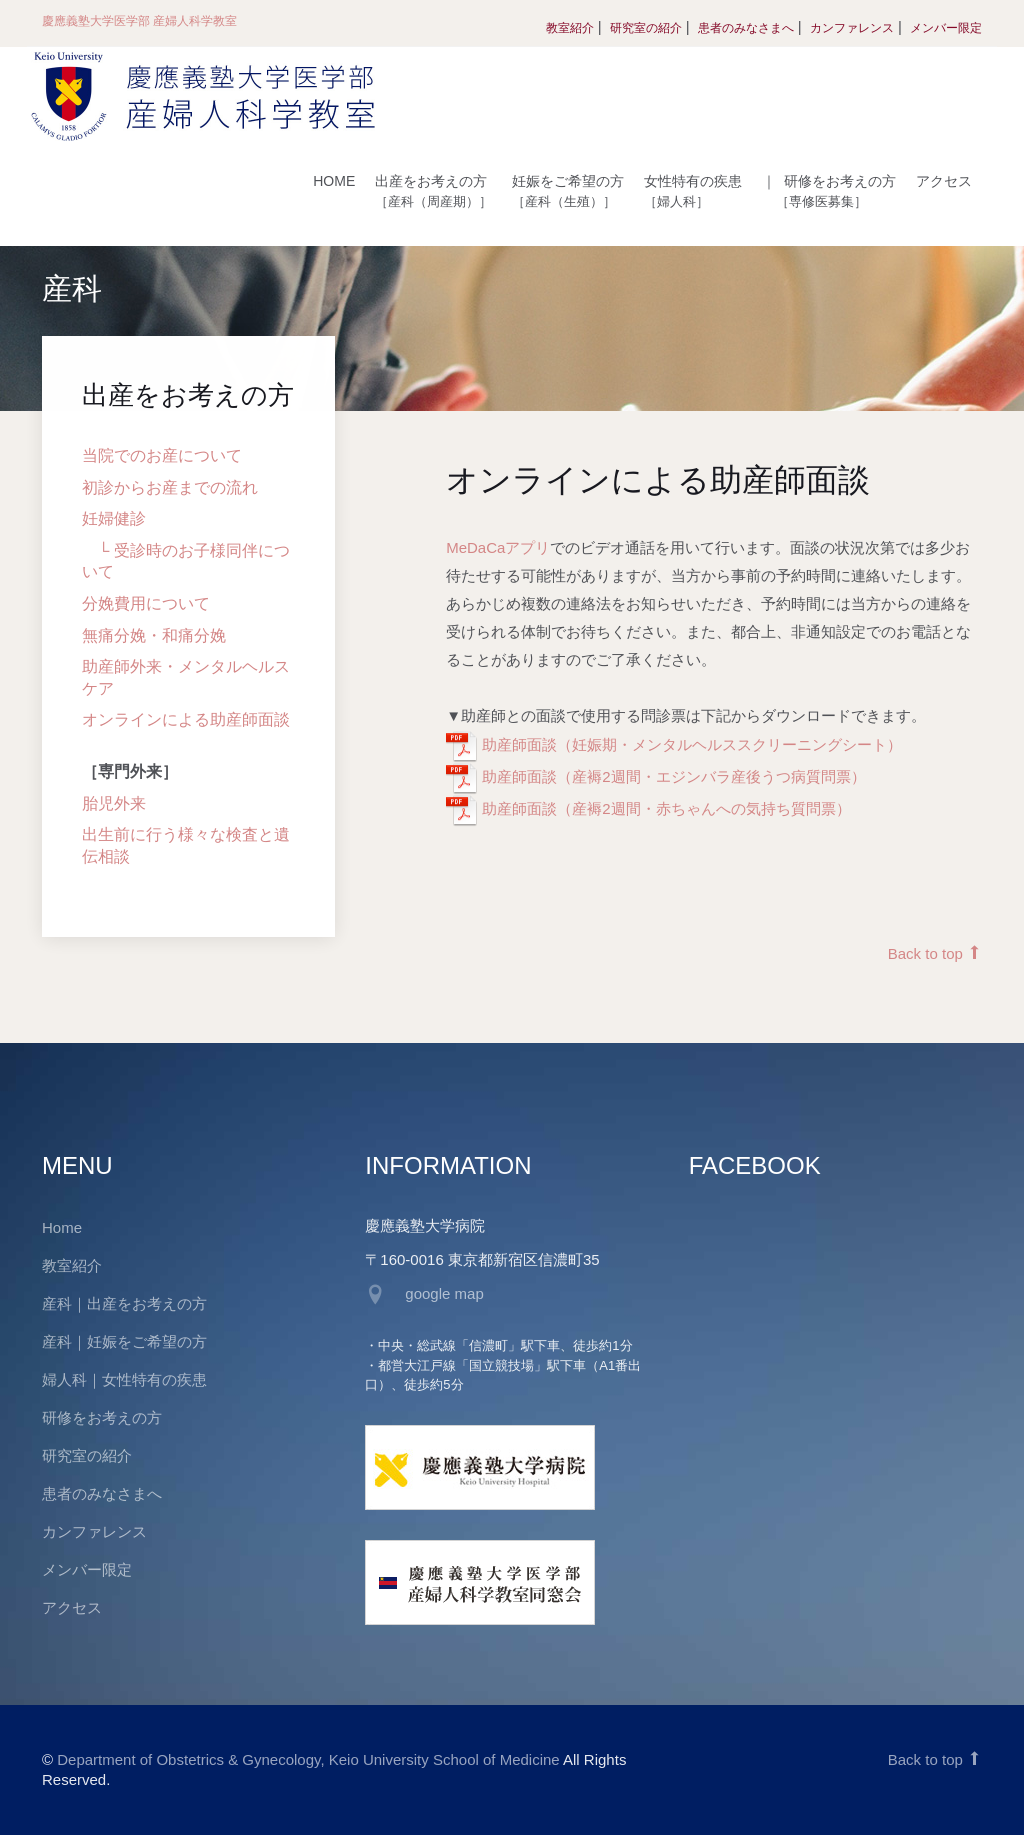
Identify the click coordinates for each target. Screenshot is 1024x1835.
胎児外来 (114, 803)
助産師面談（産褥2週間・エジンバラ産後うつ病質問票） (672, 777)
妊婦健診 (114, 519)
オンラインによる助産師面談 (186, 720)
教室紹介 (570, 28)
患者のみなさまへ (746, 28)
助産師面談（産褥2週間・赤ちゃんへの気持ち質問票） (664, 809)
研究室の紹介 (646, 28)
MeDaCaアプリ (498, 548)
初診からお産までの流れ (170, 487)
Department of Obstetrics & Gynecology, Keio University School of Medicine (308, 1759)
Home (62, 1227)
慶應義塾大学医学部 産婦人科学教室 (139, 21)
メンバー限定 (946, 28)
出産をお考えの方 (433, 191)
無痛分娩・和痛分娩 (154, 635)
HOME (334, 181)
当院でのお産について (162, 456)
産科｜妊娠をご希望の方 (124, 1341)
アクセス (944, 181)
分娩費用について (146, 604)
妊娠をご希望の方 (568, 191)
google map (444, 1293)
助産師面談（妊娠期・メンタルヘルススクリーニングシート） (690, 745)
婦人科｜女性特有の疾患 (124, 1379)
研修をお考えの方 (829, 191)
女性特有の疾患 (693, 191)
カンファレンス (852, 28)
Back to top (935, 954)
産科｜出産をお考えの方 (124, 1303)
